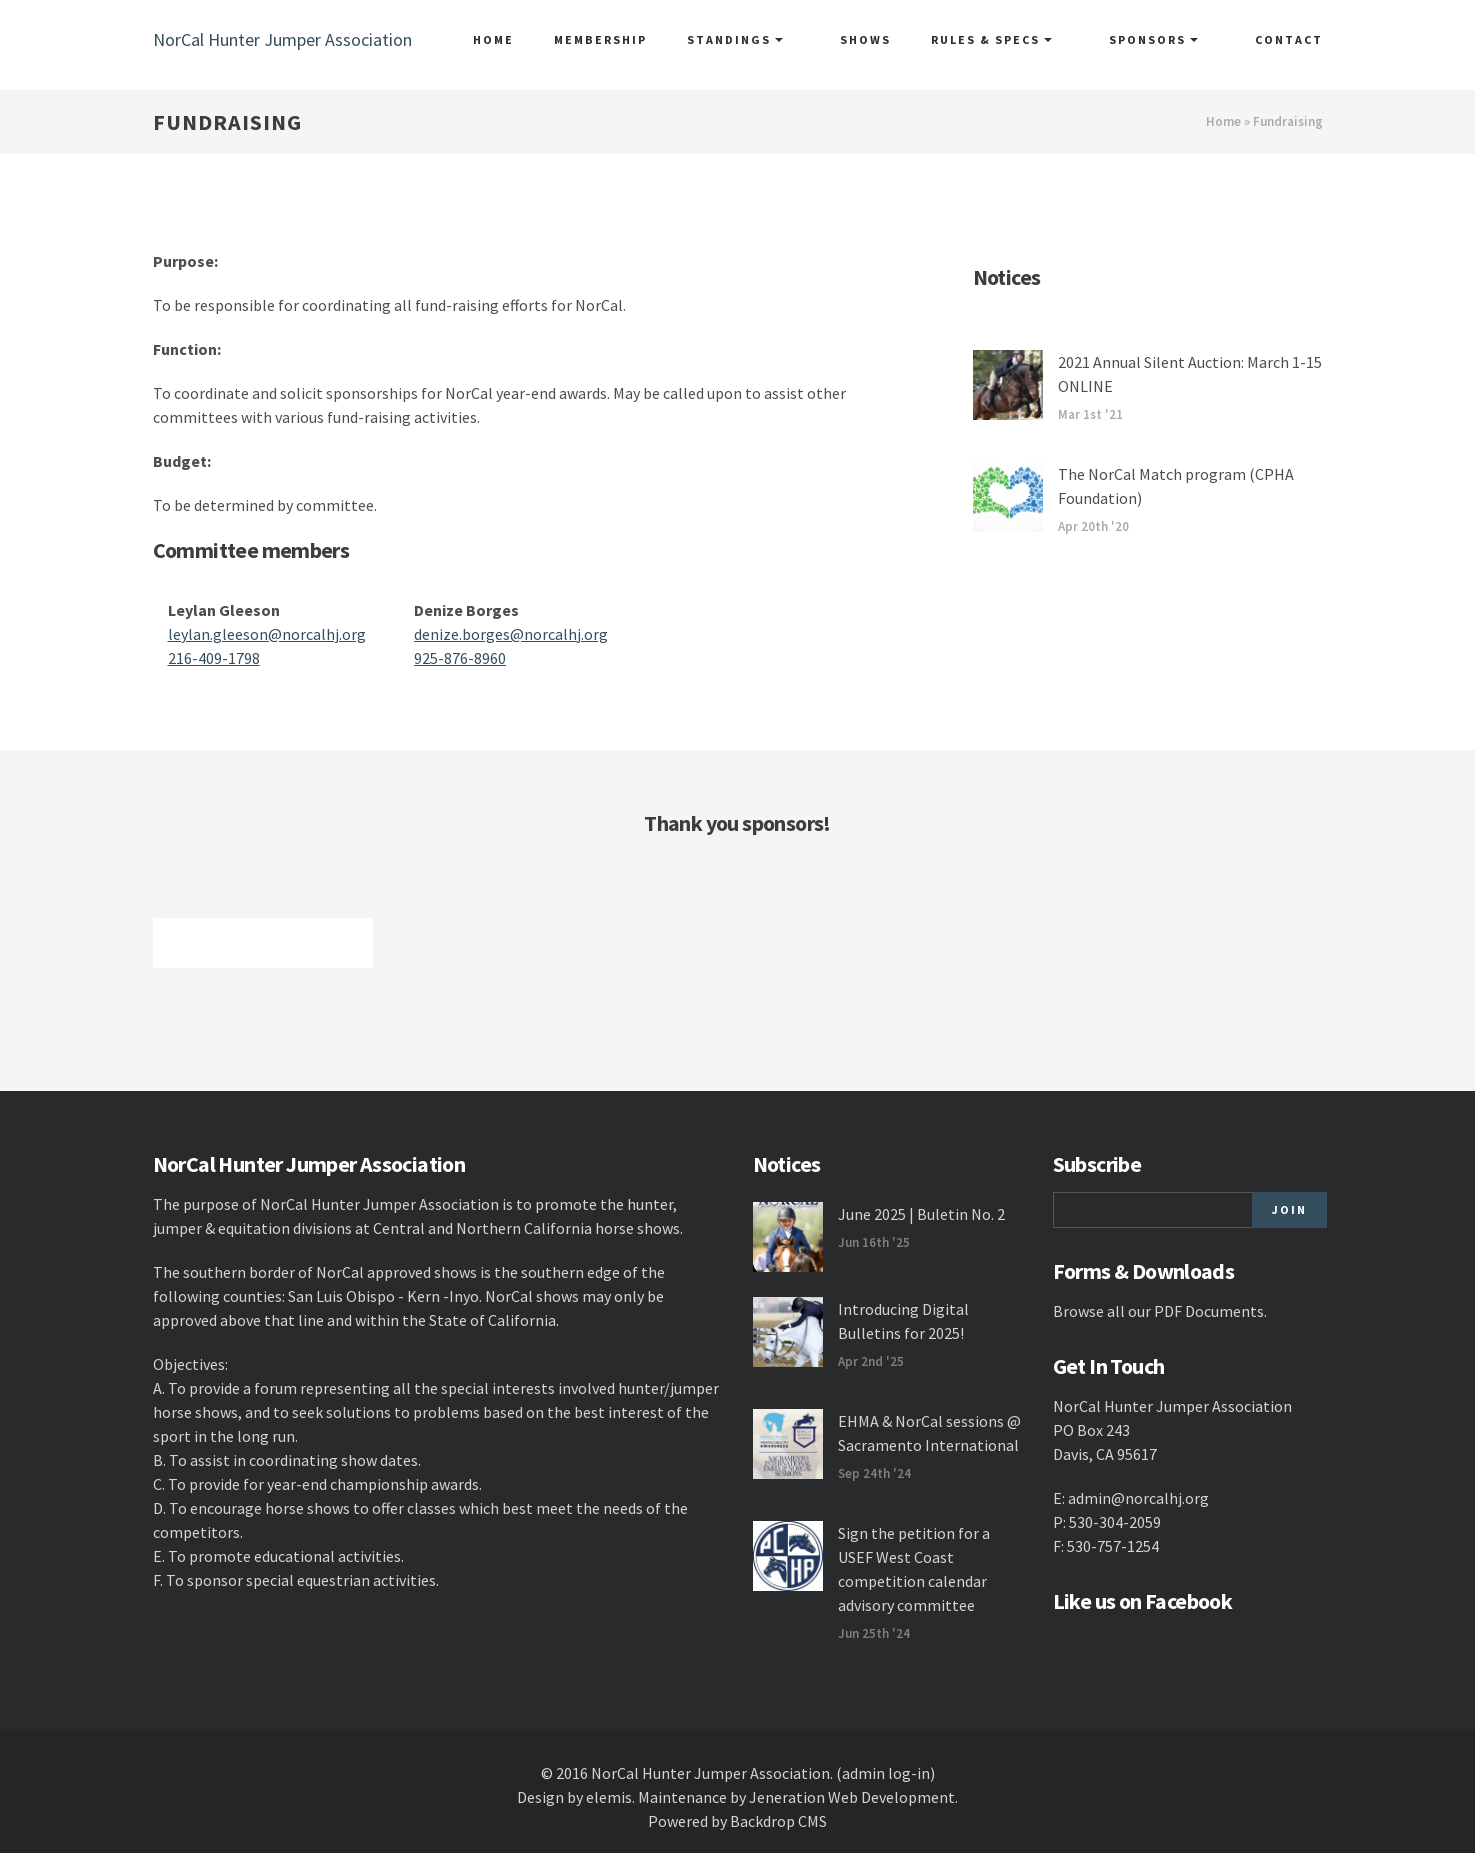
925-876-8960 (460, 658)
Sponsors (1170, 39)
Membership (651, 39)
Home (544, 39)
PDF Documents (1209, 1311)
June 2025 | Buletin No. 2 (921, 1214)
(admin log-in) (885, 1773)
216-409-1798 (214, 658)
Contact (1289, 39)
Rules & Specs (1025, 39)
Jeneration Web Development (852, 1797)
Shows (899, 39)
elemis (609, 1797)
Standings (786, 39)
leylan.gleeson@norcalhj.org (267, 634)
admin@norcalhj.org (1138, 1498)
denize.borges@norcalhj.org (511, 634)
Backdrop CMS (778, 1821)
